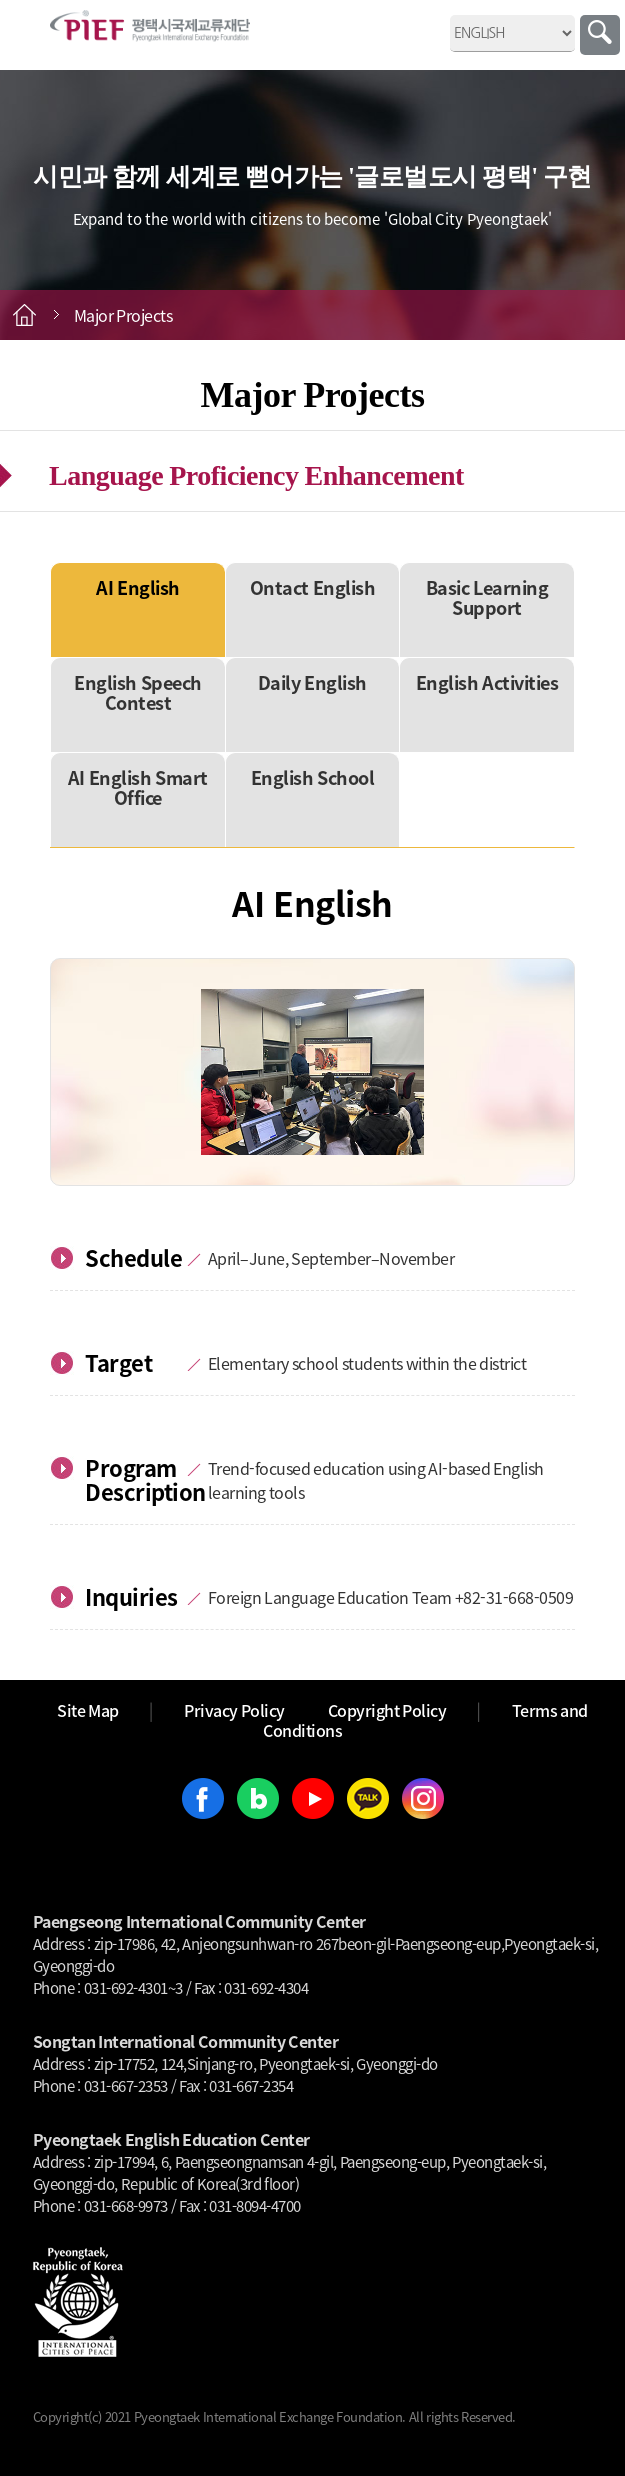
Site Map (88, 1710)
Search (600, 35)
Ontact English (313, 587)
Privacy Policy (234, 1710)
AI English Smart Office (138, 787)
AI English (138, 587)
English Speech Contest (138, 692)
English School (313, 777)
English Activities (487, 682)
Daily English (312, 682)
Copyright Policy (387, 1710)
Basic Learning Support (487, 597)
